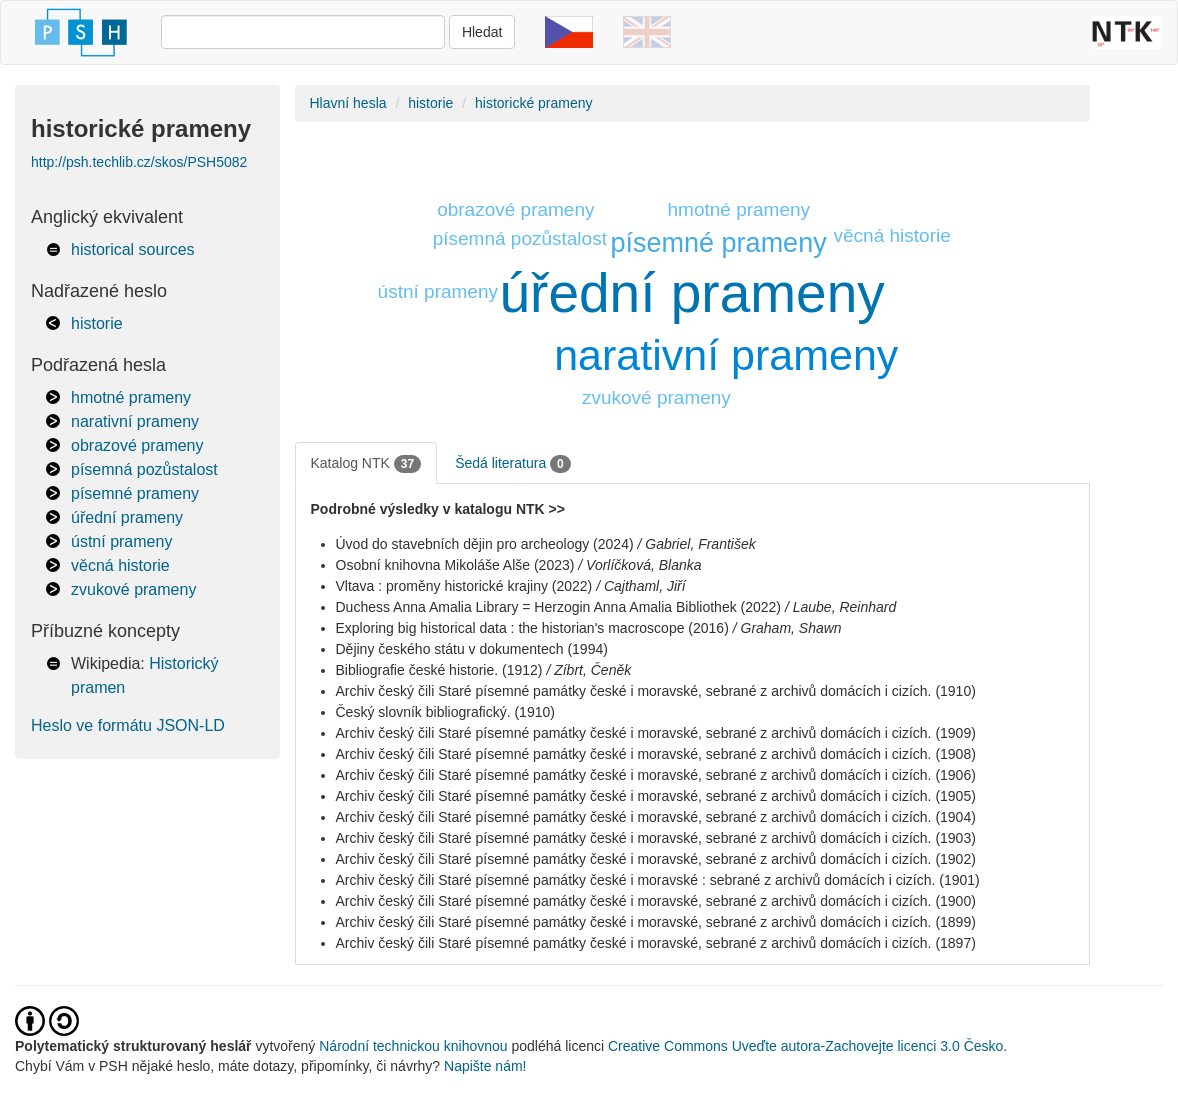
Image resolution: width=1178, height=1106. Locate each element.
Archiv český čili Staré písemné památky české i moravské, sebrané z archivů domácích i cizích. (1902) (656, 859)
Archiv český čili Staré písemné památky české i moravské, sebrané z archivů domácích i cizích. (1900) (656, 901)
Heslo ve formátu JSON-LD (128, 725)
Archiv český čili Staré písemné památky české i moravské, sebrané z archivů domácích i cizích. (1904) (656, 817)
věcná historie (120, 565)
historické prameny (534, 103)
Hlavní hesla (348, 103)
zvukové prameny (133, 589)
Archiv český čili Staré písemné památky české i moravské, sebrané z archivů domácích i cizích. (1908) (656, 754)
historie (97, 323)
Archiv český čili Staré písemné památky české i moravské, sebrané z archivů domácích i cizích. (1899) (656, 922)
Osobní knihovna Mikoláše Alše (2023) (455, 565)
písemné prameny (135, 493)
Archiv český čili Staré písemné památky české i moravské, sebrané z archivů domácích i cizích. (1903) (656, 838)
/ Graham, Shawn (787, 628)
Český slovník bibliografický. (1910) (445, 712)
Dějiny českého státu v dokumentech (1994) (472, 649)
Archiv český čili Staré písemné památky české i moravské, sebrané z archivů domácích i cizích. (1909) (656, 733)
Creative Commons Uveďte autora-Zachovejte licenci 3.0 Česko (805, 1046)
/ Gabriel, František (696, 544)
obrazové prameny (137, 445)
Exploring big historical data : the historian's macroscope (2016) (532, 628)
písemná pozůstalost (144, 469)
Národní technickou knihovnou (413, 1046)
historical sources (133, 249)
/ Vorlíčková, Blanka (639, 565)
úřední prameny (127, 517)
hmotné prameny (131, 397)
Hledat (482, 32)
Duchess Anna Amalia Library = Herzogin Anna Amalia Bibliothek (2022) (559, 607)
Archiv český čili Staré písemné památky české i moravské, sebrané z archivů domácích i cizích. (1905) (656, 796)
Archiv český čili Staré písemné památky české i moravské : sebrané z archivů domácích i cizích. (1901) (658, 880)
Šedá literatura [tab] (513, 464)
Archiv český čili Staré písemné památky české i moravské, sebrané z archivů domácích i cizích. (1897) (656, 943)
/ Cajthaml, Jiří (640, 586)
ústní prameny (121, 541)
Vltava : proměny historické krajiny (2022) (464, 586)
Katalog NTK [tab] (366, 464)
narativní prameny (135, 421)
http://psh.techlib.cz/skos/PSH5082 (139, 162)
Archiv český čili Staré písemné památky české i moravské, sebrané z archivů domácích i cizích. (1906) (656, 775)
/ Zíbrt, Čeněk (588, 670)
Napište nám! (485, 1066)
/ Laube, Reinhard (840, 607)
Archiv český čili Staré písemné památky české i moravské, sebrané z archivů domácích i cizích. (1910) (656, 691)
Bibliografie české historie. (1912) (439, 670)
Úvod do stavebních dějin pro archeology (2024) (485, 544)
